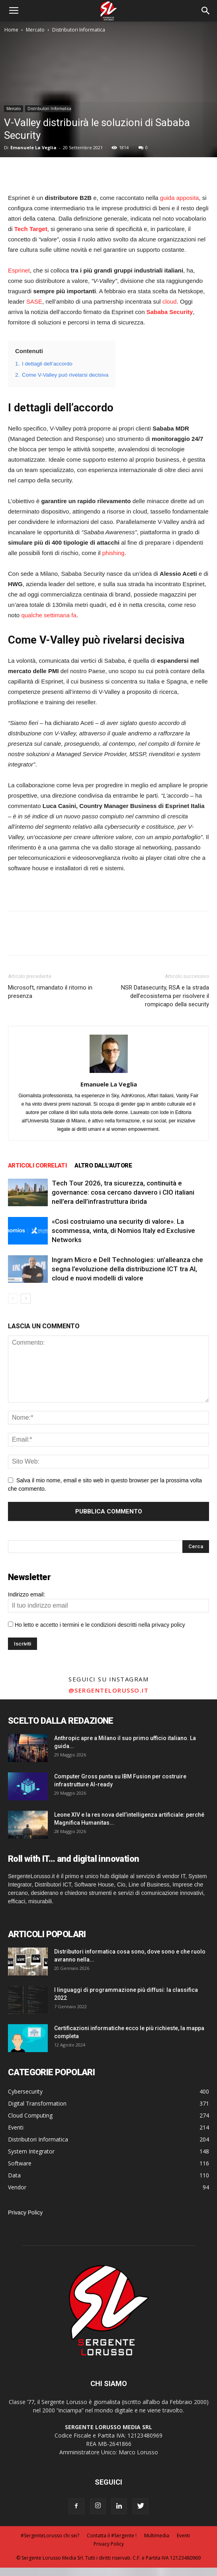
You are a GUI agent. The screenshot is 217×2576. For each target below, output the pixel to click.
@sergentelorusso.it (108, 1690)
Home (11, 29)
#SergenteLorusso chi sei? (50, 2535)
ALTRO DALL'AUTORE (103, 1165)
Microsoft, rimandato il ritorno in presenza (50, 992)
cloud (169, 301)
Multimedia (156, 2535)
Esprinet (19, 270)
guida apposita (179, 197)
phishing (113, 552)
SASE (34, 301)
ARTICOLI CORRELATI (37, 1165)
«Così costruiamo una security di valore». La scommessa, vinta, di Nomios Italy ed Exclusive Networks (123, 1230)
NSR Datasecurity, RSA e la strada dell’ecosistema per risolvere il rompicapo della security (165, 996)
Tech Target (30, 228)
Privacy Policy (25, 2212)
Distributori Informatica (78, 29)
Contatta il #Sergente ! (112, 2535)
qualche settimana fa (48, 615)
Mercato (35, 29)
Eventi (183, 2535)
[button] (206, 11)
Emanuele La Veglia (33, 147)
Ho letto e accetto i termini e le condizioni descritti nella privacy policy (100, 1625)
